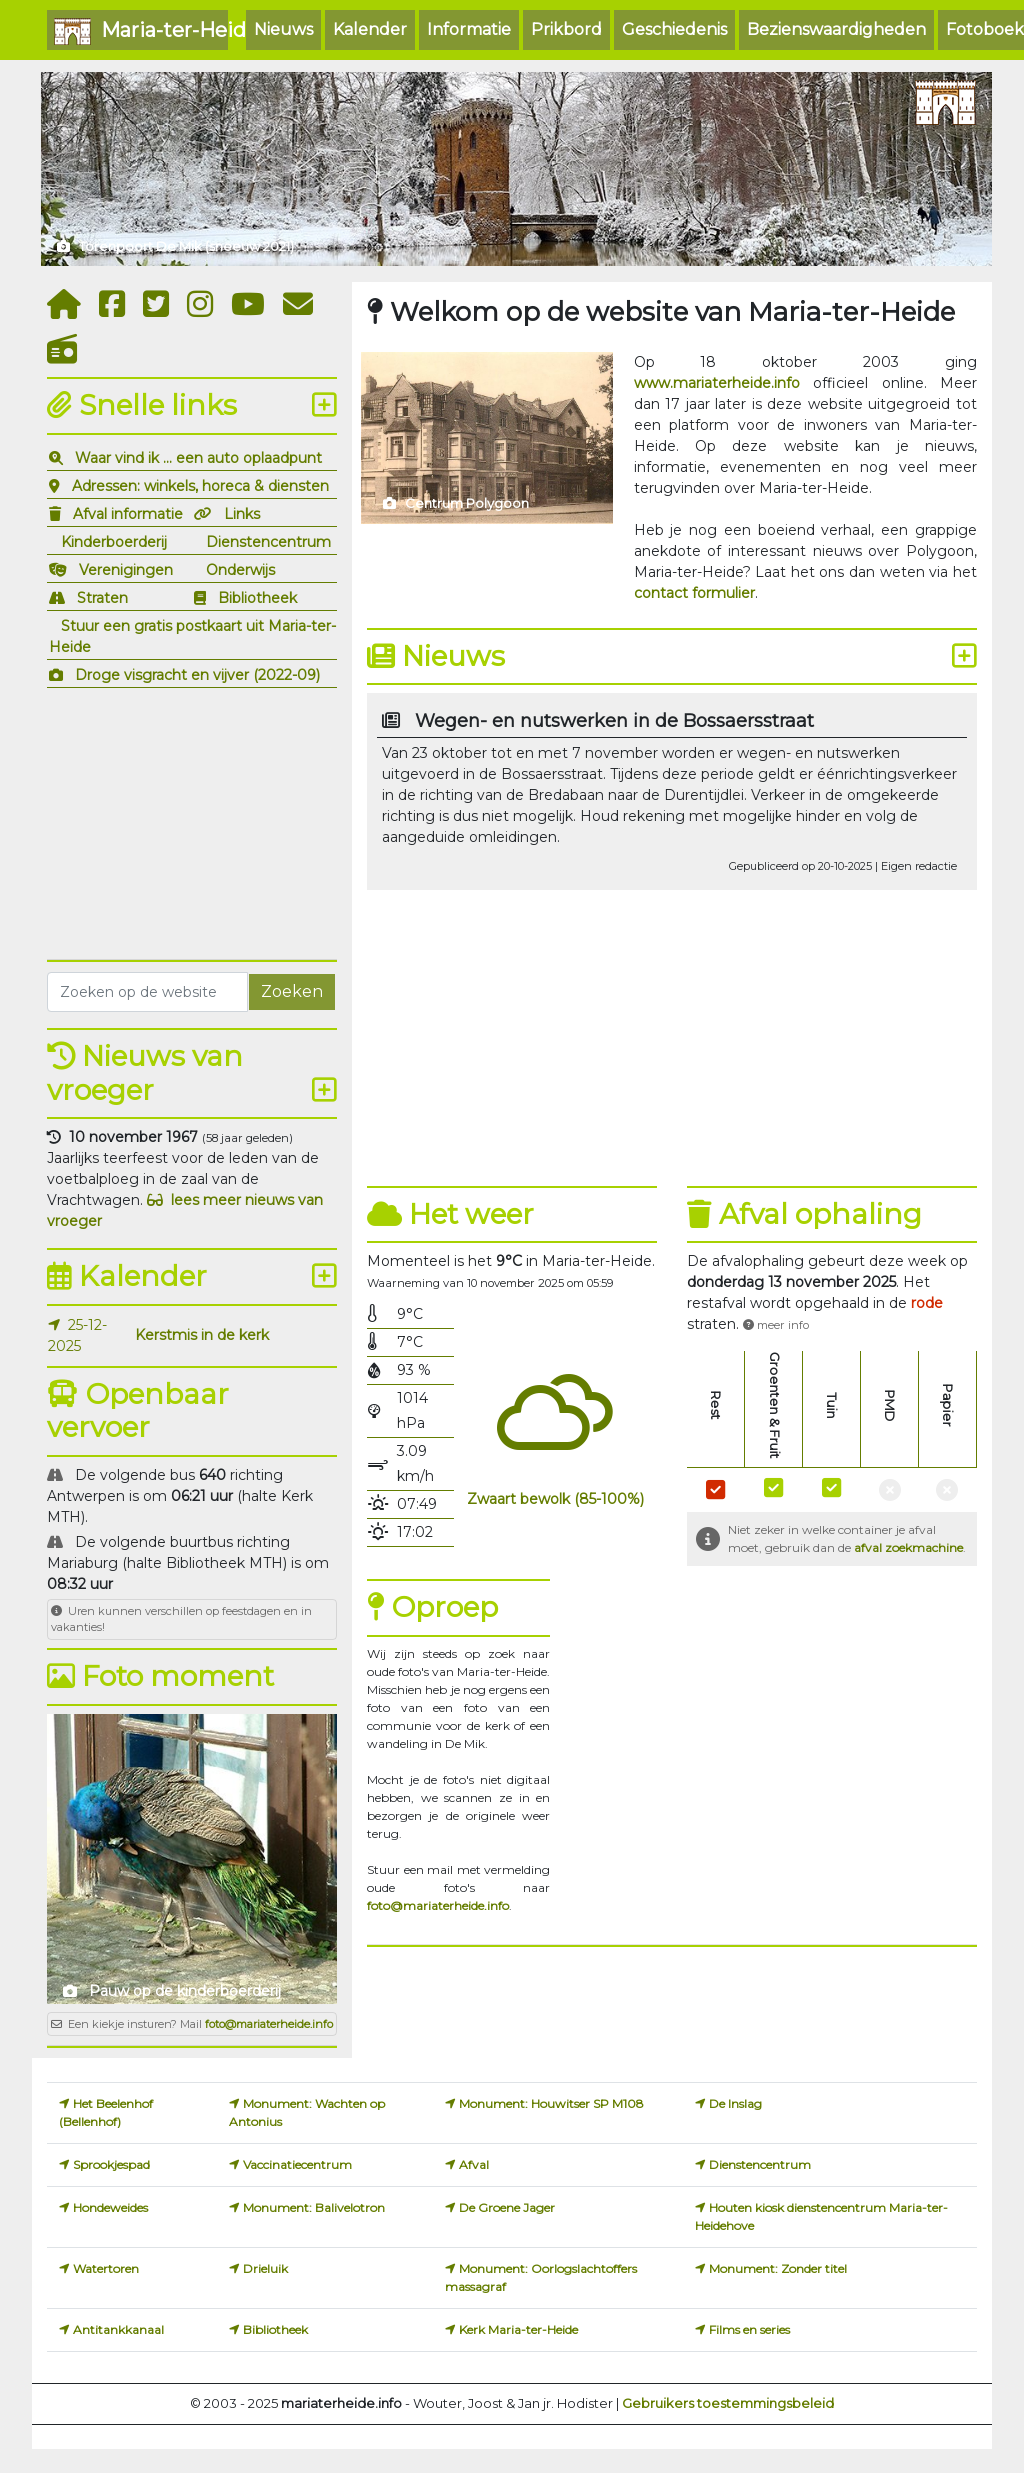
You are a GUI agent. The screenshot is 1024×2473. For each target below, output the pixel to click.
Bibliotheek (257, 598)
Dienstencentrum (268, 542)
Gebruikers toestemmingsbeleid (728, 2403)
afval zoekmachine (908, 1547)
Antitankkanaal (118, 2329)
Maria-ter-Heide (141, 31)
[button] (927, 1303)
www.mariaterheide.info (717, 383)
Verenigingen (126, 570)
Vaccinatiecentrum (297, 2164)
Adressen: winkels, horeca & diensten (200, 486)
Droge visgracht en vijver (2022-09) (197, 675)
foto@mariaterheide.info (269, 2024)
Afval (474, 2164)
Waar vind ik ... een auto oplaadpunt (198, 458)
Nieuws (283, 29)
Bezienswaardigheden (836, 29)
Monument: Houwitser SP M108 (551, 2103)
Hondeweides (110, 2207)
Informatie (469, 29)
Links (242, 514)
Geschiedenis (674, 29)
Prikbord (566, 29)
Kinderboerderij (114, 542)
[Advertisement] (192, 821)
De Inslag (735, 2103)
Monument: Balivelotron (314, 2207)
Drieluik (265, 2268)
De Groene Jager (507, 2207)
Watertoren (106, 2268)
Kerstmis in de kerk (202, 1335)
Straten (102, 598)
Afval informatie (128, 514)
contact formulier (694, 593)
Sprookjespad (111, 2164)
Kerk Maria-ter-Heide (518, 2329)
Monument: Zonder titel (778, 2268)
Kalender (370, 29)
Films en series (749, 2329)
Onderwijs (240, 570)
